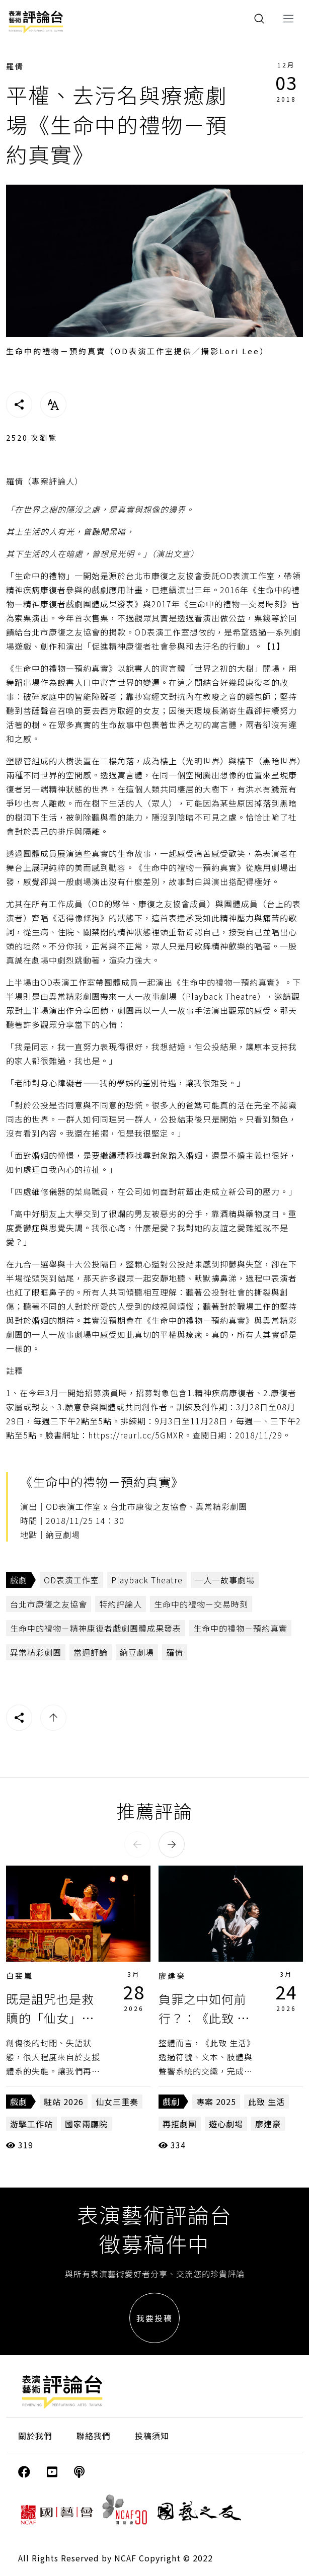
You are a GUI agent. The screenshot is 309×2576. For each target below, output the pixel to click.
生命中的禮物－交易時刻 (201, 1604)
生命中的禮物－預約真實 (240, 1628)
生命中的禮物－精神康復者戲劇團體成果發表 (95, 1628)
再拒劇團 (180, 2124)
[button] (137, 1844)
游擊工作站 (31, 2124)
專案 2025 (216, 2102)
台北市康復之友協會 (48, 1604)
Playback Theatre (147, 1580)
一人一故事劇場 (225, 1580)
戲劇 (18, 1580)
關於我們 (35, 2436)
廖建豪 (172, 1975)
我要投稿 (154, 2318)
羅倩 (15, 66)
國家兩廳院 (86, 2124)
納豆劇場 (137, 1652)
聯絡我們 (93, 2436)
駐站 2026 (64, 2102)
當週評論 (90, 1652)
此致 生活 (266, 2102)
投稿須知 (152, 2436)
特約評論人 (120, 1604)
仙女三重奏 (117, 2102)
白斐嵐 (19, 1975)
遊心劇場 (226, 2124)
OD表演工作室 (71, 1580)
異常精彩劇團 (35, 1652)
